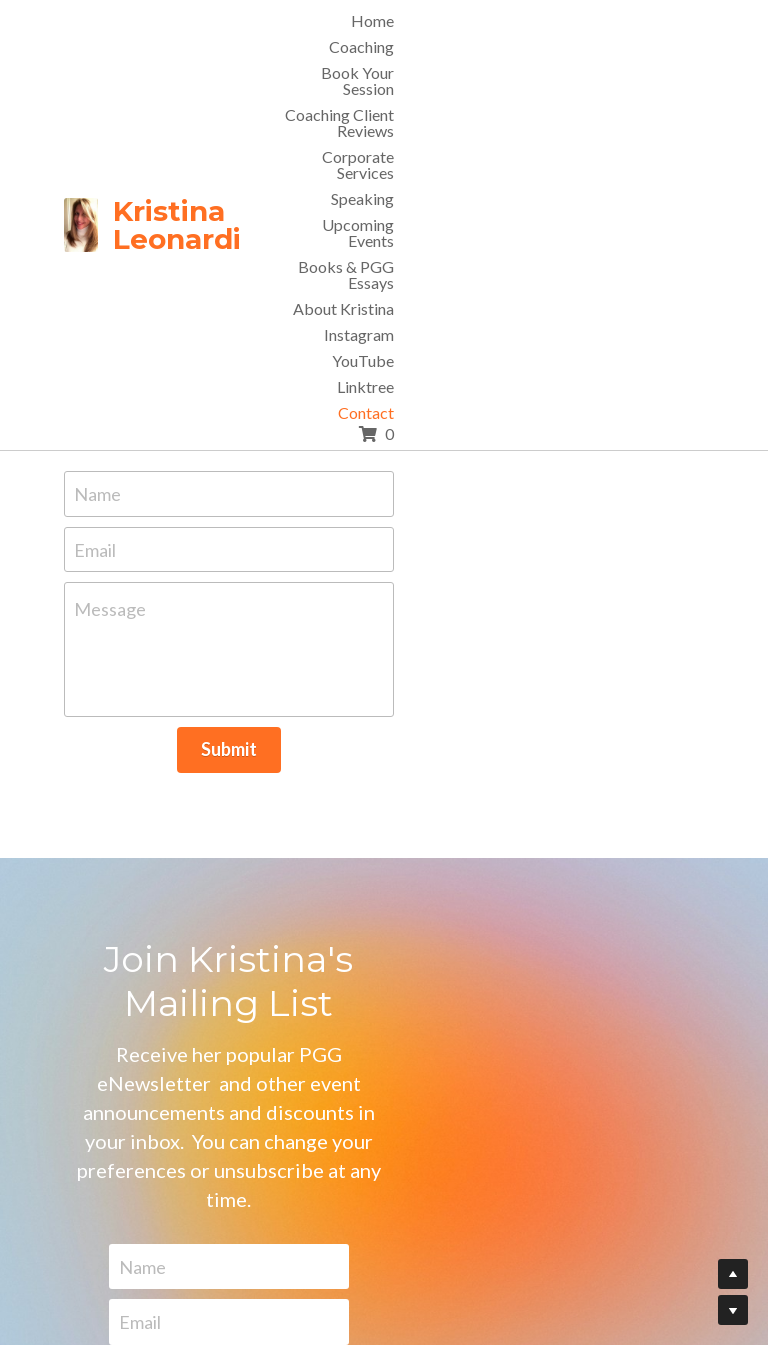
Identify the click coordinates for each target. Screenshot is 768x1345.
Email (200, 462)
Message (215, 522)
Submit (384, 662)
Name (202, 406)
